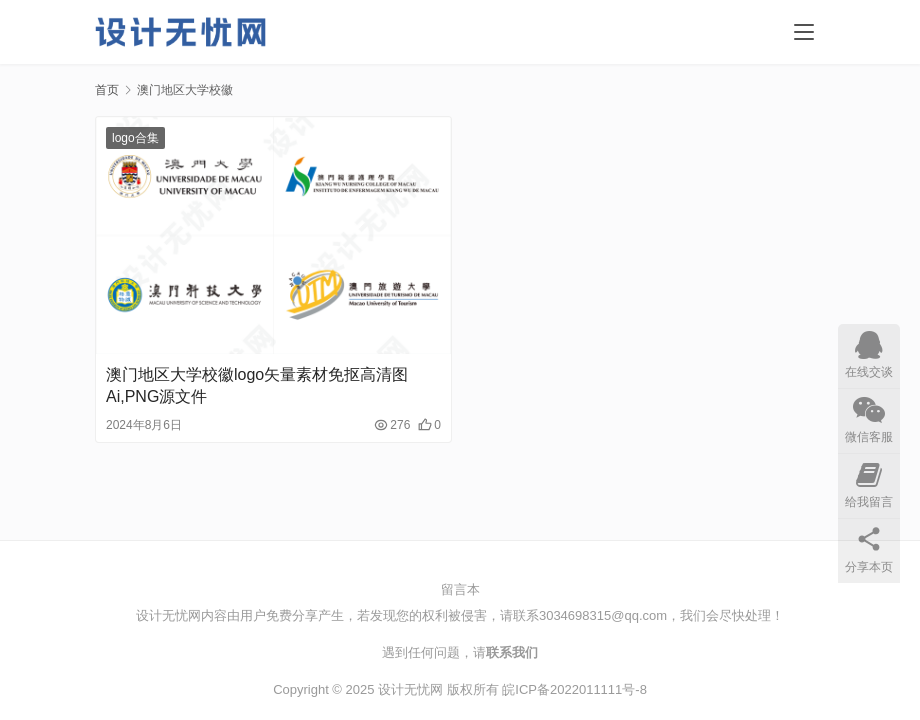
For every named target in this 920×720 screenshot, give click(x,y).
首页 (107, 90)
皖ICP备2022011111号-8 (574, 689)
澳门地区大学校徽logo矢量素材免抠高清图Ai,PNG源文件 (257, 385)
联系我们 (512, 652)
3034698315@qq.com (603, 615)
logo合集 (135, 138)
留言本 (460, 589)
